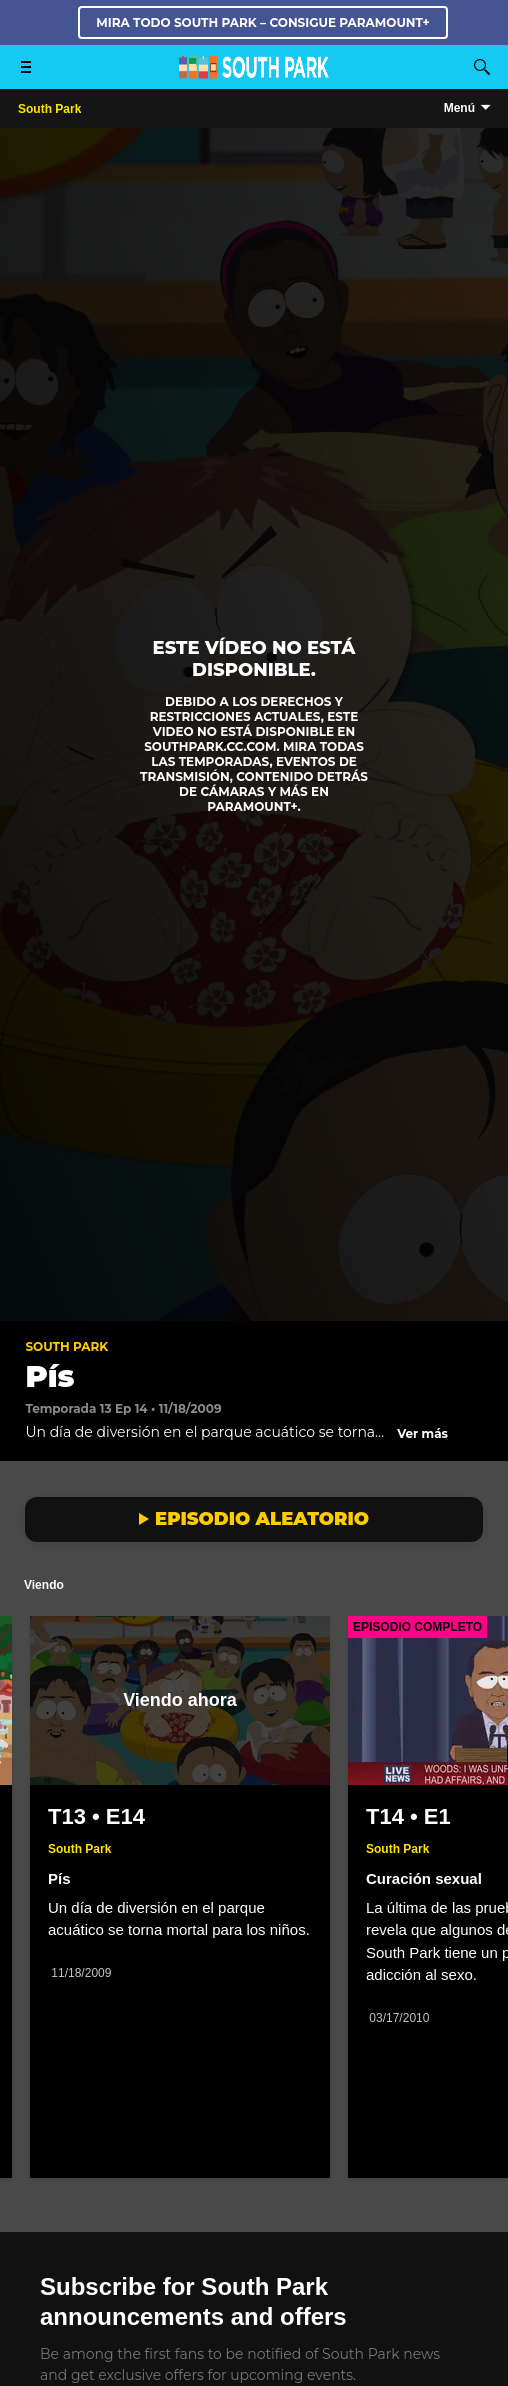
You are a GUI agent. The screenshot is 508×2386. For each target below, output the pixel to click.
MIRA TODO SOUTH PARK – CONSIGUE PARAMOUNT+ (262, 22)
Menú (459, 108)
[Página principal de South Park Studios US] (254, 73)
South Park (66, 1346)
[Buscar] (482, 67)
